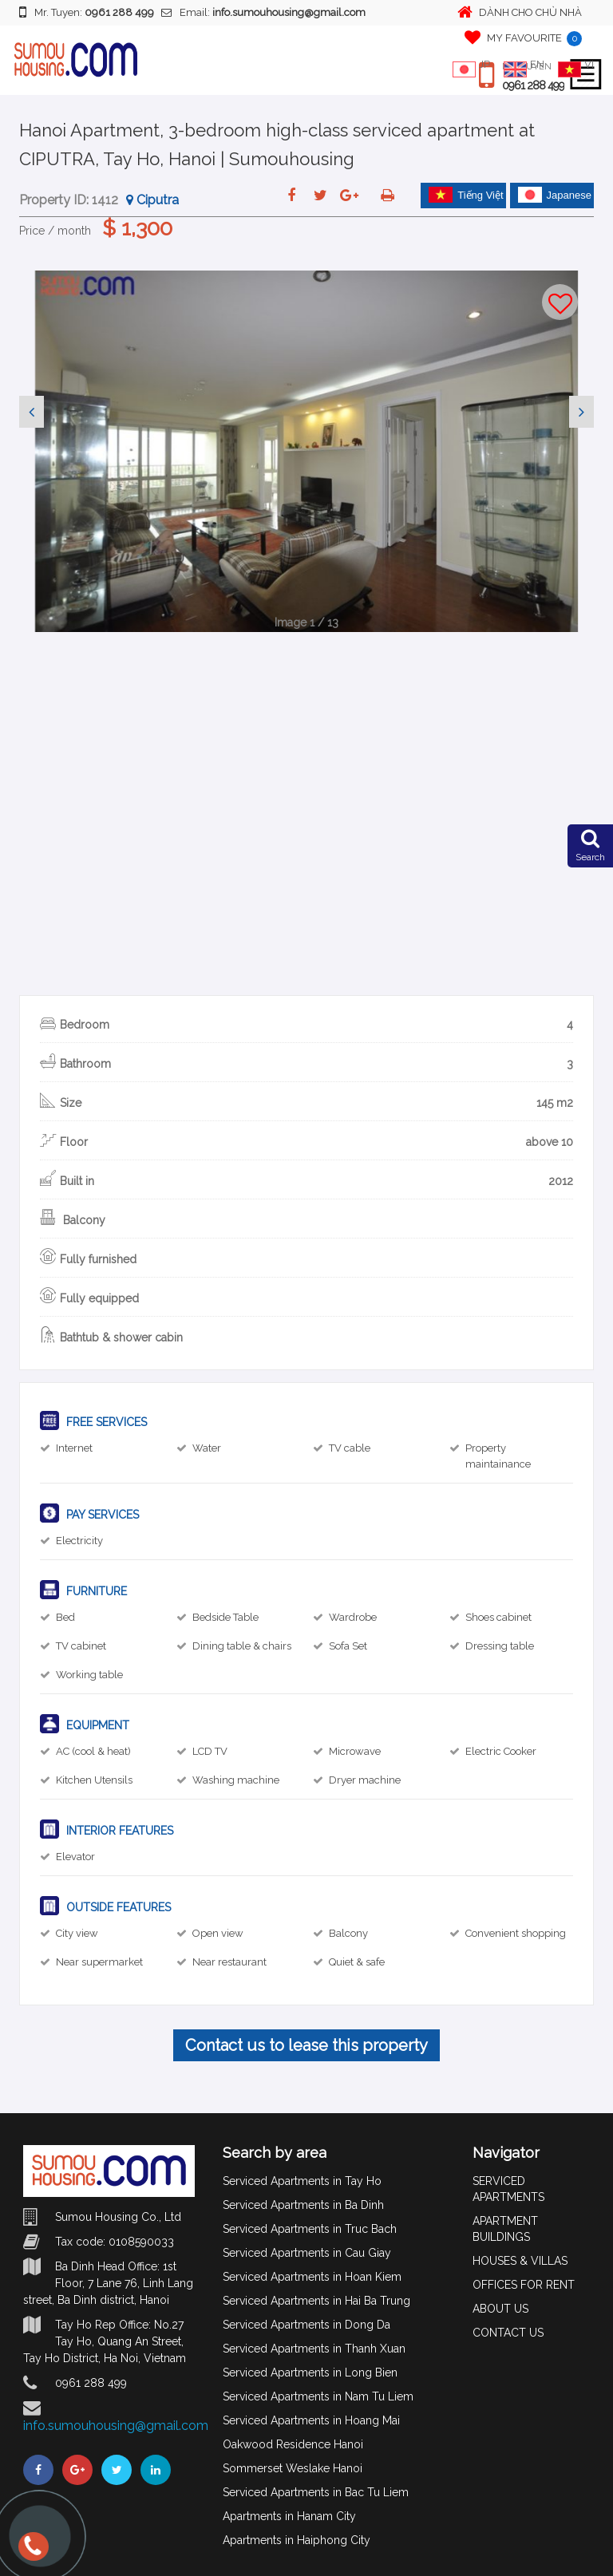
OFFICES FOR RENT (524, 2284)
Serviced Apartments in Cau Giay (307, 2252)
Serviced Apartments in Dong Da (306, 2324)
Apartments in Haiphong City (296, 2540)
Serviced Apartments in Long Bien (310, 2372)
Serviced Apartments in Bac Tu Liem (316, 2492)
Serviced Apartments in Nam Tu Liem (318, 2396)
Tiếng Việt (466, 195)
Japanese (554, 195)
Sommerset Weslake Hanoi (292, 2468)
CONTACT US (508, 2332)
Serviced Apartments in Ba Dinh (303, 2205)
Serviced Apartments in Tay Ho (302, 2181)
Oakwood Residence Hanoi (293, 2444)
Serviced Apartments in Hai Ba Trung (316, 2300)
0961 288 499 (533, 85)
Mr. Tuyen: (86, 12)
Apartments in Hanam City (289, 2516)
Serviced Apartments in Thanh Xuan (314, 2348)
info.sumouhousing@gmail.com (115, 2425)
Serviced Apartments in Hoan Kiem (312, 2276)
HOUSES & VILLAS (520, 2260)
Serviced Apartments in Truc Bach (310, 2228)
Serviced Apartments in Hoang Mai (311, 2420)
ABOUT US (500, 2308)
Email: (263, 12)
